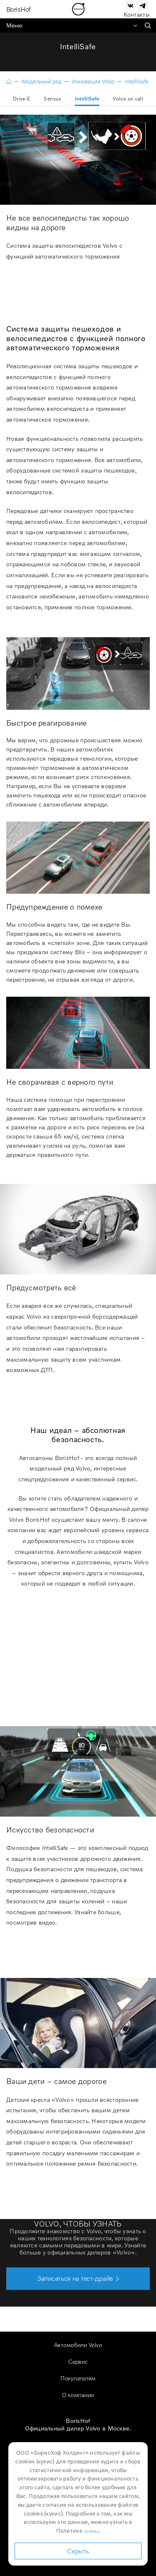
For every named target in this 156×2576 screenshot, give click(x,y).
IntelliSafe (87, 99)
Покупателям (78, 2378)
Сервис (77, 2361)
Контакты (137, 14)
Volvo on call (128, 99)
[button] (78, 2278)
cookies (91, 2530)
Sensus (52, 99)
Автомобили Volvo (78, 2344)
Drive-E (21, 99)
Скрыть (78, 2551)
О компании (78, 2394)
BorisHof (18, 9)
